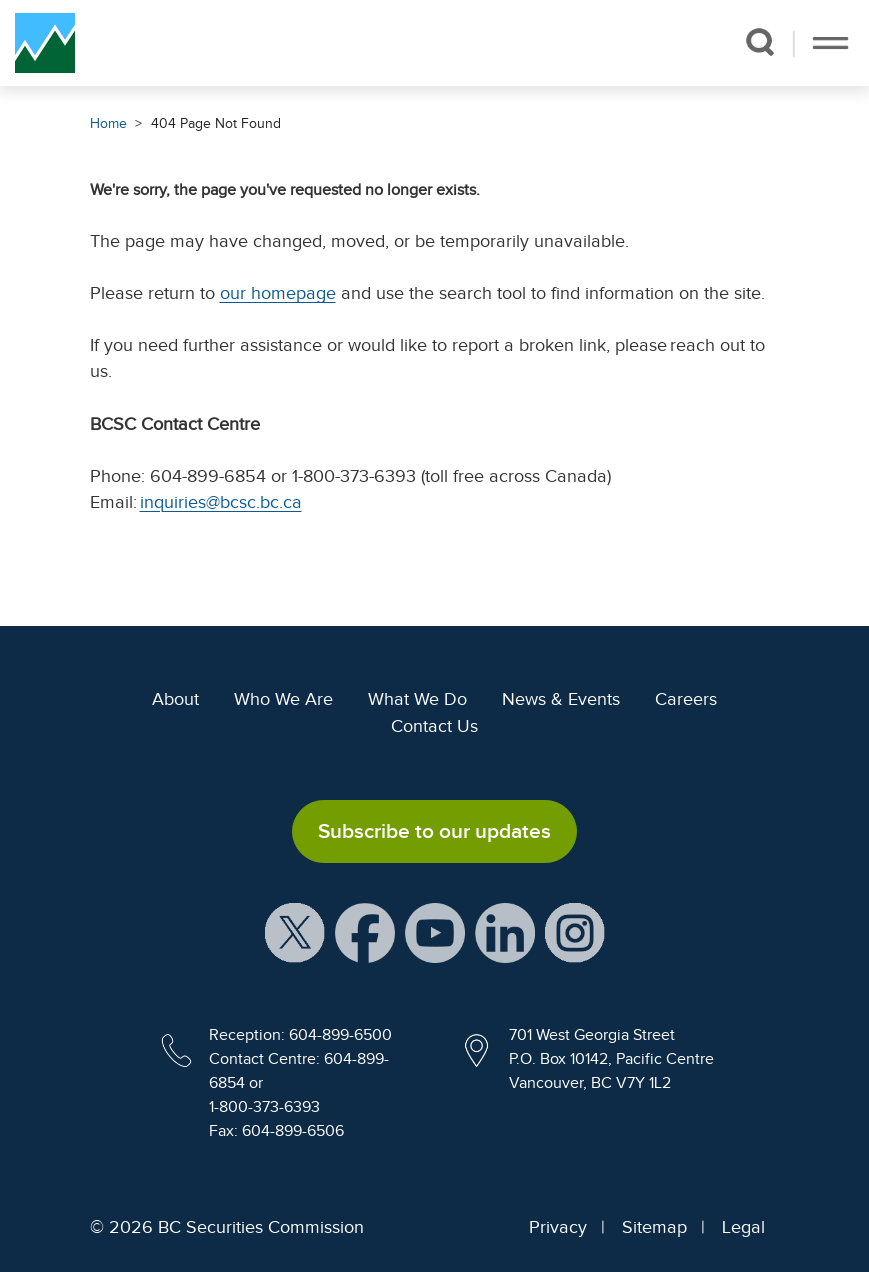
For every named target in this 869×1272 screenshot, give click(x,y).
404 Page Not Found (216, 123)
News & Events (561, 699)
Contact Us (434, 726)
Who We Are (283, 699)
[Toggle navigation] (830, 43)
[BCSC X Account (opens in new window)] (295, 932)
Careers (686, 699)
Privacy (558, 1227)
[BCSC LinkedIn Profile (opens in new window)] (505, 932)
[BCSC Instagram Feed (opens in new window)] (575, 932)
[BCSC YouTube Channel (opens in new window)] (435, 932)
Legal (743, 1227)
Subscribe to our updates (434, 831)
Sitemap (654, 1227)
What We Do (417, 699)
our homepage (278, 293)
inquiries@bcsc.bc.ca (221, 502)
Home (108, 123)
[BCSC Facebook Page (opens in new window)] (365, 932)
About (175, 699)
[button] (759, 42)
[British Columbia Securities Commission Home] (45, 43)
